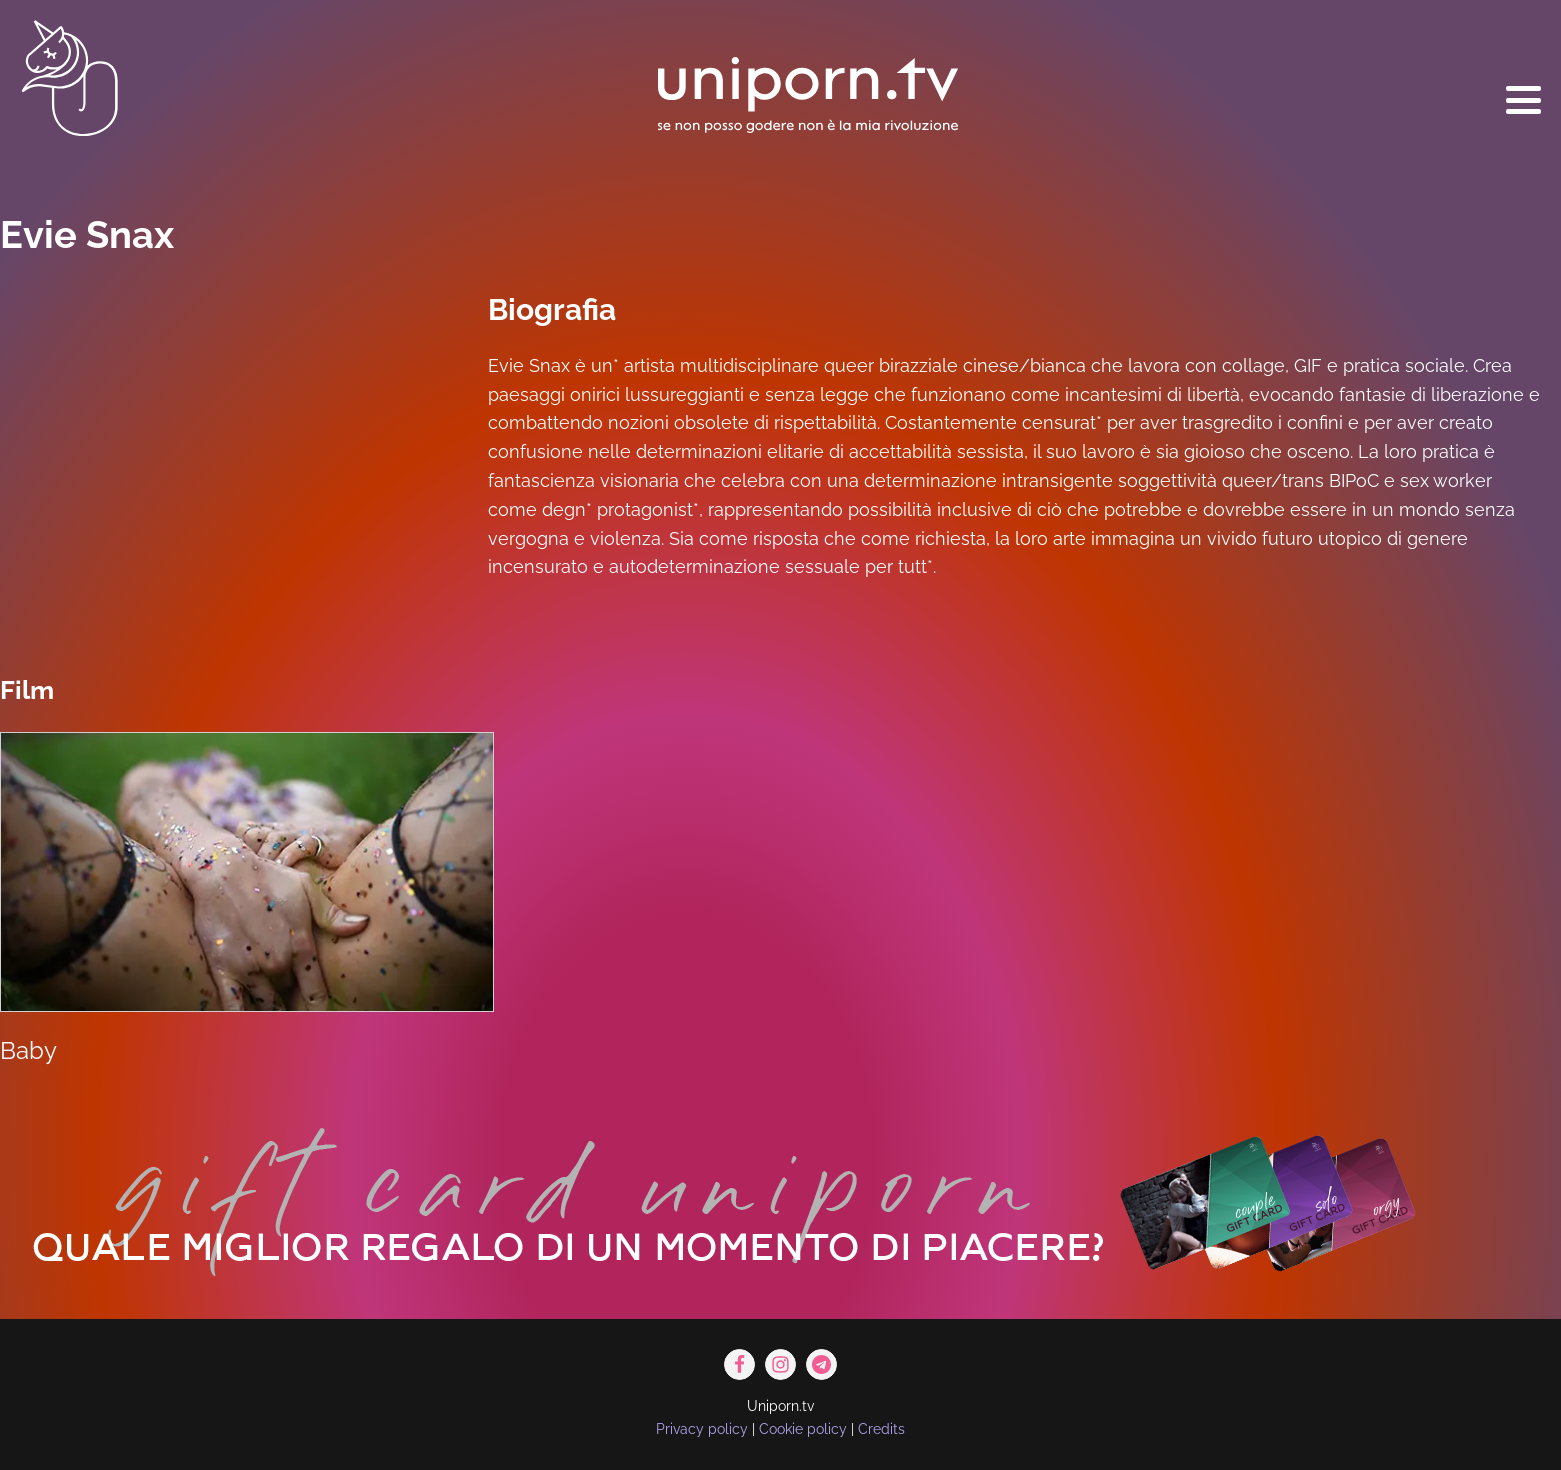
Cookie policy (803, 1429)
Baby (28, 1050)
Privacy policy (702, 1429)
